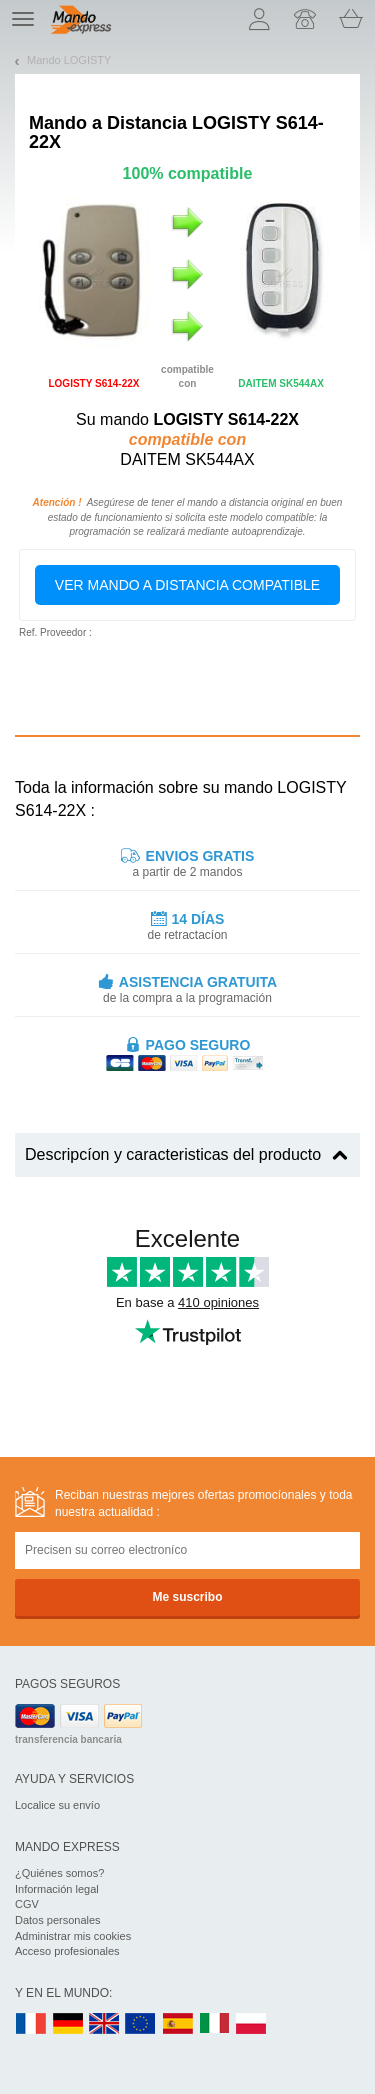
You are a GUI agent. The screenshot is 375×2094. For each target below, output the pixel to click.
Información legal (57, 1889)
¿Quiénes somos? (59, 1873)
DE (68, 2024)
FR (31, 2024)
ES (178, 2024)
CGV (27, 1904)
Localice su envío (57, 1805)
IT (215, 2024)
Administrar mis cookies (73, 1936)
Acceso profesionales (67, 1951)
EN (141, 2024)
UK (105, 2024)
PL (252, 2024)
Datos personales (58, 1920)
